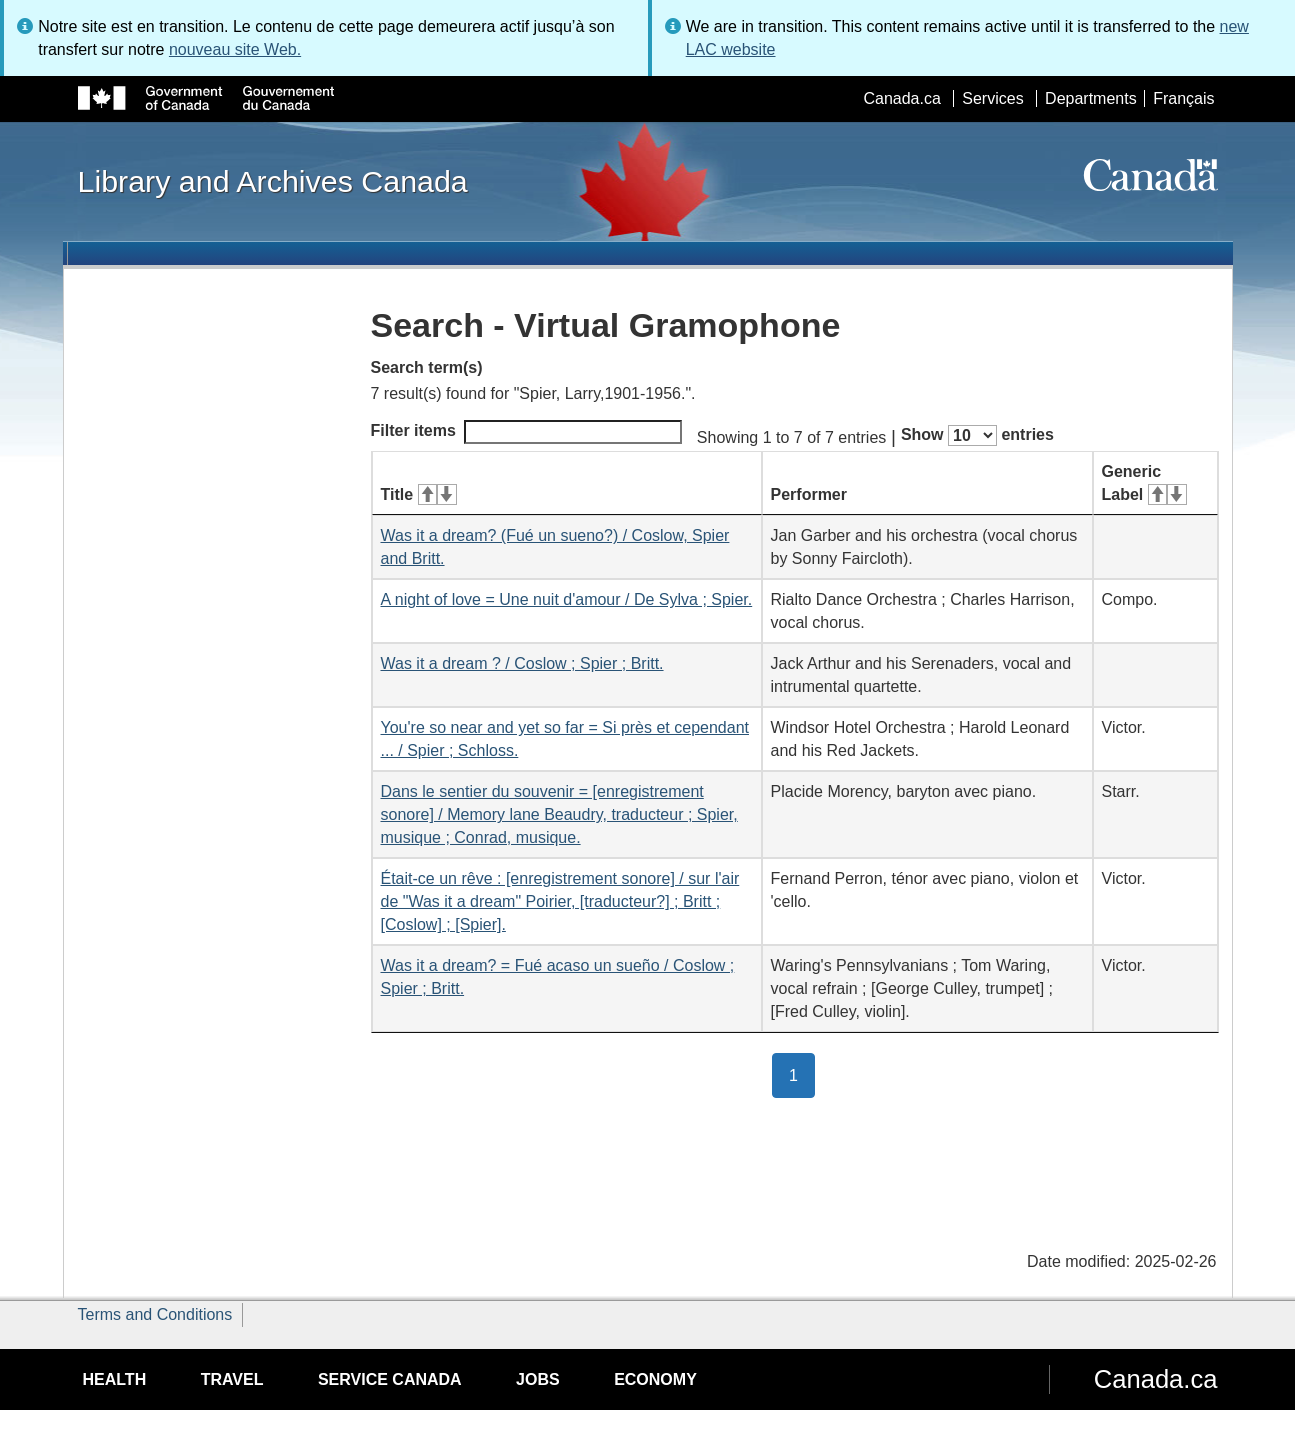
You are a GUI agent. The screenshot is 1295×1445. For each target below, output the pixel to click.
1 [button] (802, 1074)
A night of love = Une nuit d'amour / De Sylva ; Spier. (567, 599)
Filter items (526, 432)
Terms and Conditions (155, 1314)
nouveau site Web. (235, 49)
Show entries (977, 435)
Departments (1091, 98)
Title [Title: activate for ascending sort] (419, 494)
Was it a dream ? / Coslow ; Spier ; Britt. (522, 663)
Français (1183, 98)
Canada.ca (901, 98)
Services (992, 98)
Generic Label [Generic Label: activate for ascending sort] (1144, 483)
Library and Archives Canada (273, 181)
